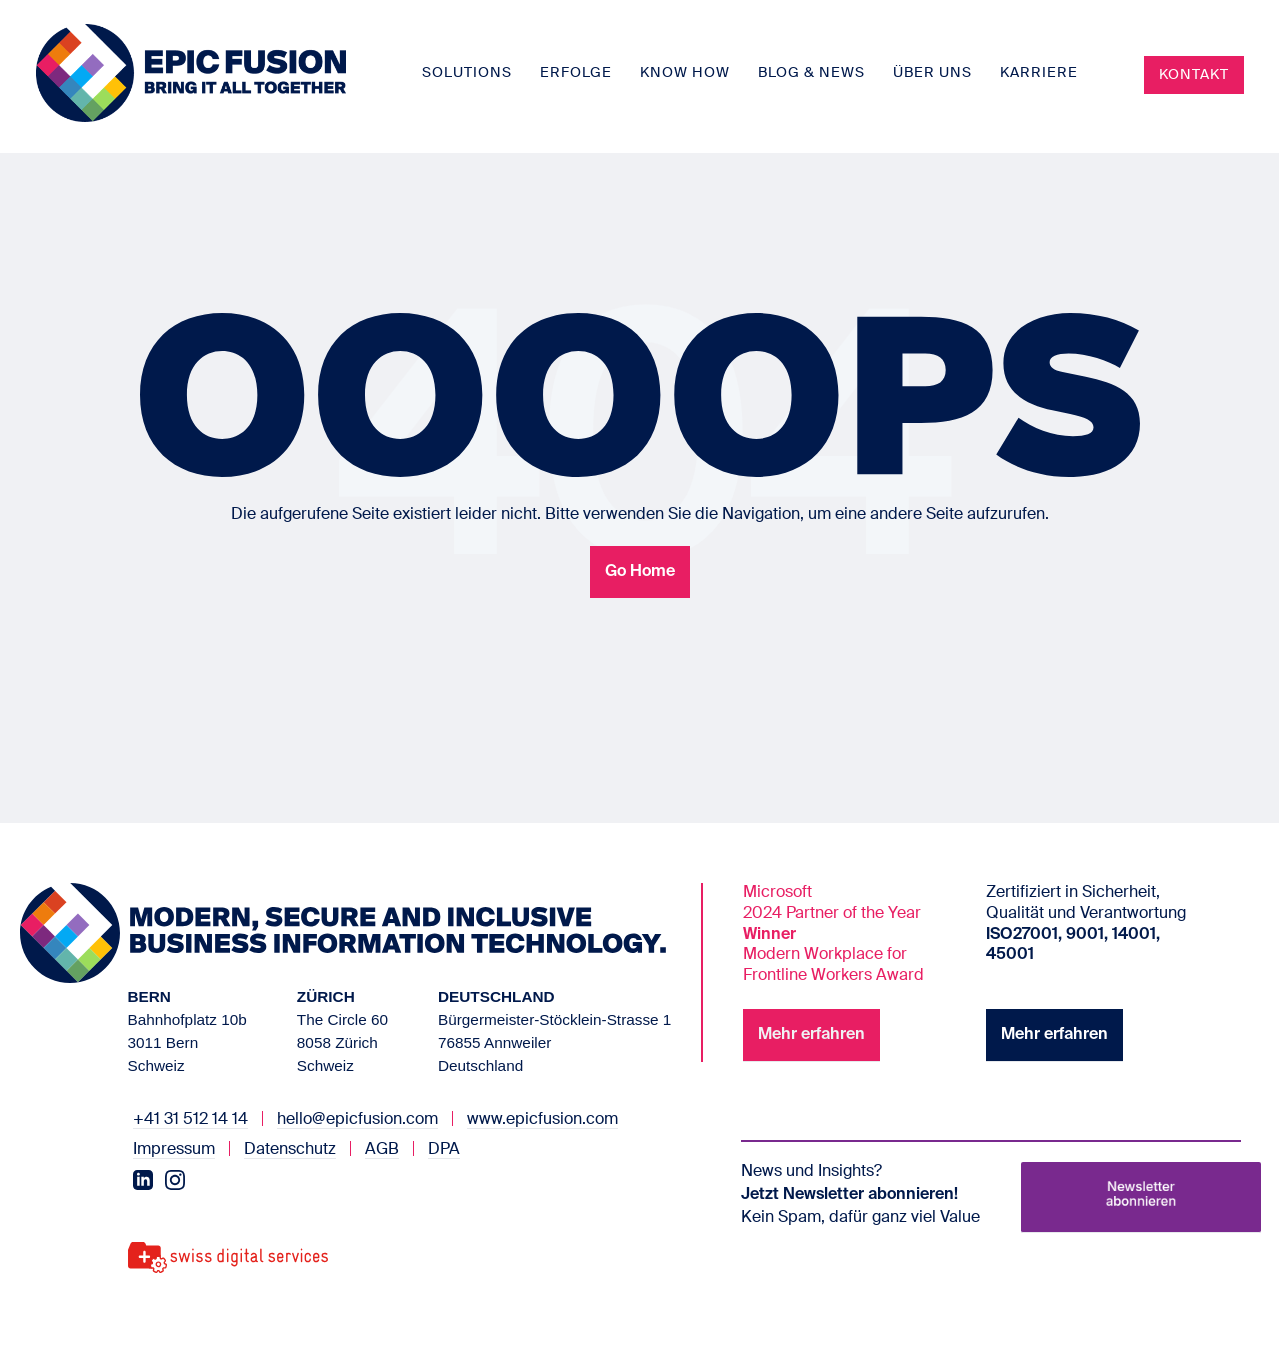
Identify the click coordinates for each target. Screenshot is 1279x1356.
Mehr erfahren (811, 1035)
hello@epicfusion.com (357, 1120)
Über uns (932, 73)
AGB (382, 1150)
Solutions (467, 73)
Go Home (640, 572)
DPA (444, 1150)
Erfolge (576, 73)
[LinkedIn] (143, 1180)
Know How (685, 73)
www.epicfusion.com (542, 1120)
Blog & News (811, 73)
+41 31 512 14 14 (190, 1120)
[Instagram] (175, 1180)
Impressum (174, 1150)
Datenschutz (290, 1150)
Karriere (1039, 73)
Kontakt (1194, 75)
